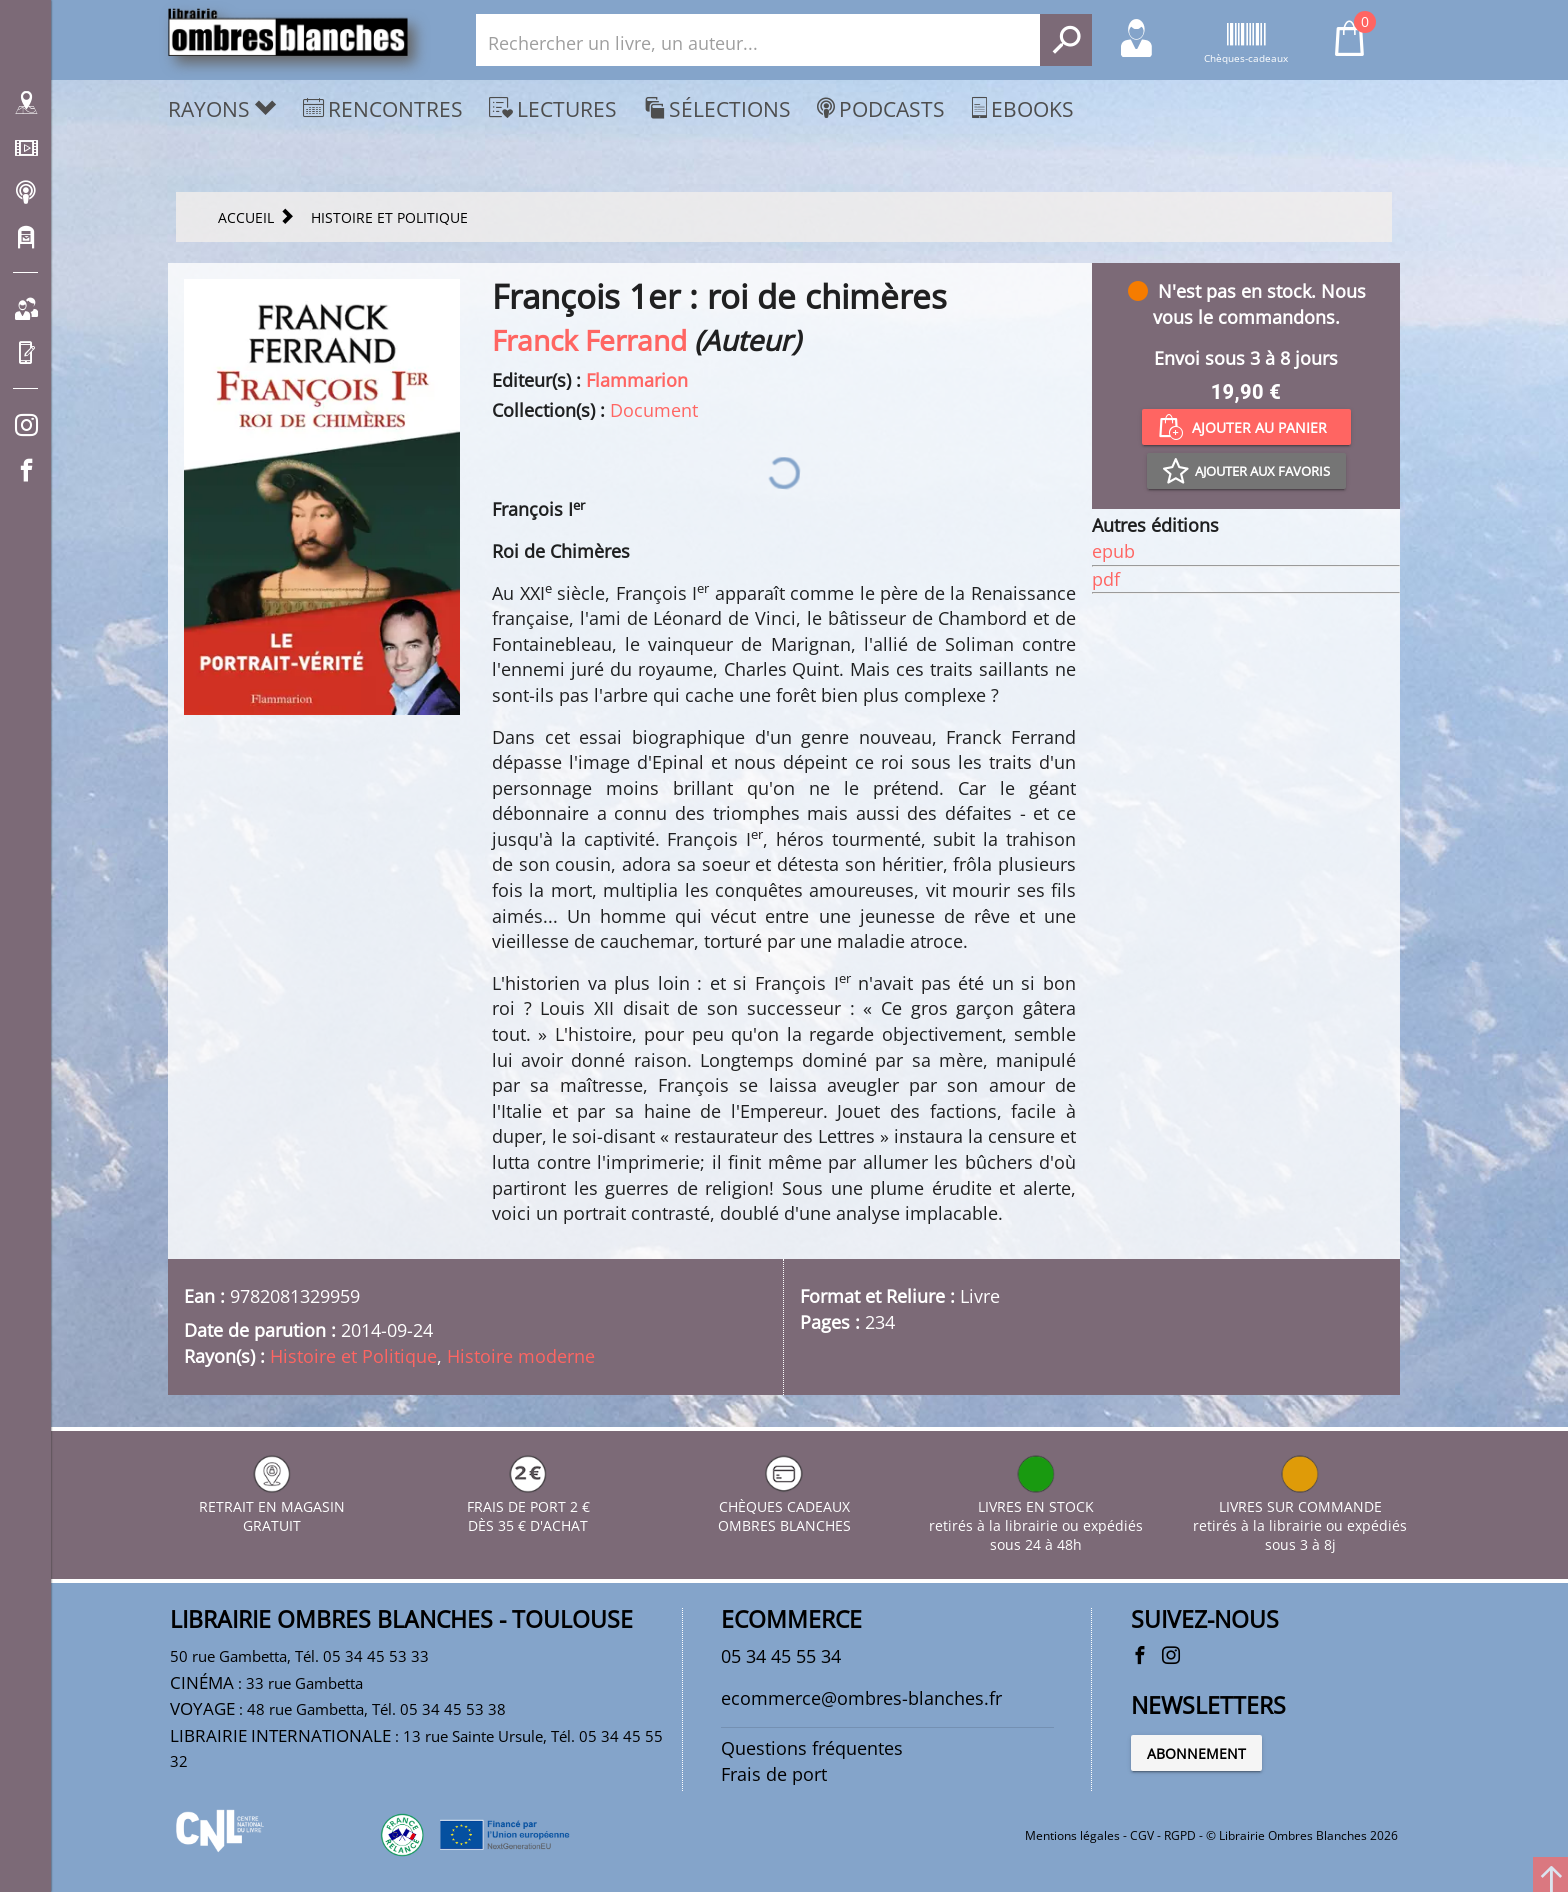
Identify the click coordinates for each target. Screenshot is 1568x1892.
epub (1113, 551)
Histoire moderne (521, 1356)
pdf (1106, 579)
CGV (1142, 1835)
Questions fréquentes (812, 1748)
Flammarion (637, 380)
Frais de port (774, 1774)
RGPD (1180, 1835)
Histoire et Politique (353, 1356)
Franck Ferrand (589, 340)
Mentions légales (1072, 1835)
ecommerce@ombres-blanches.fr (861, 1698)
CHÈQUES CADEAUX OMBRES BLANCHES (784, 1506)
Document (654, 410)
